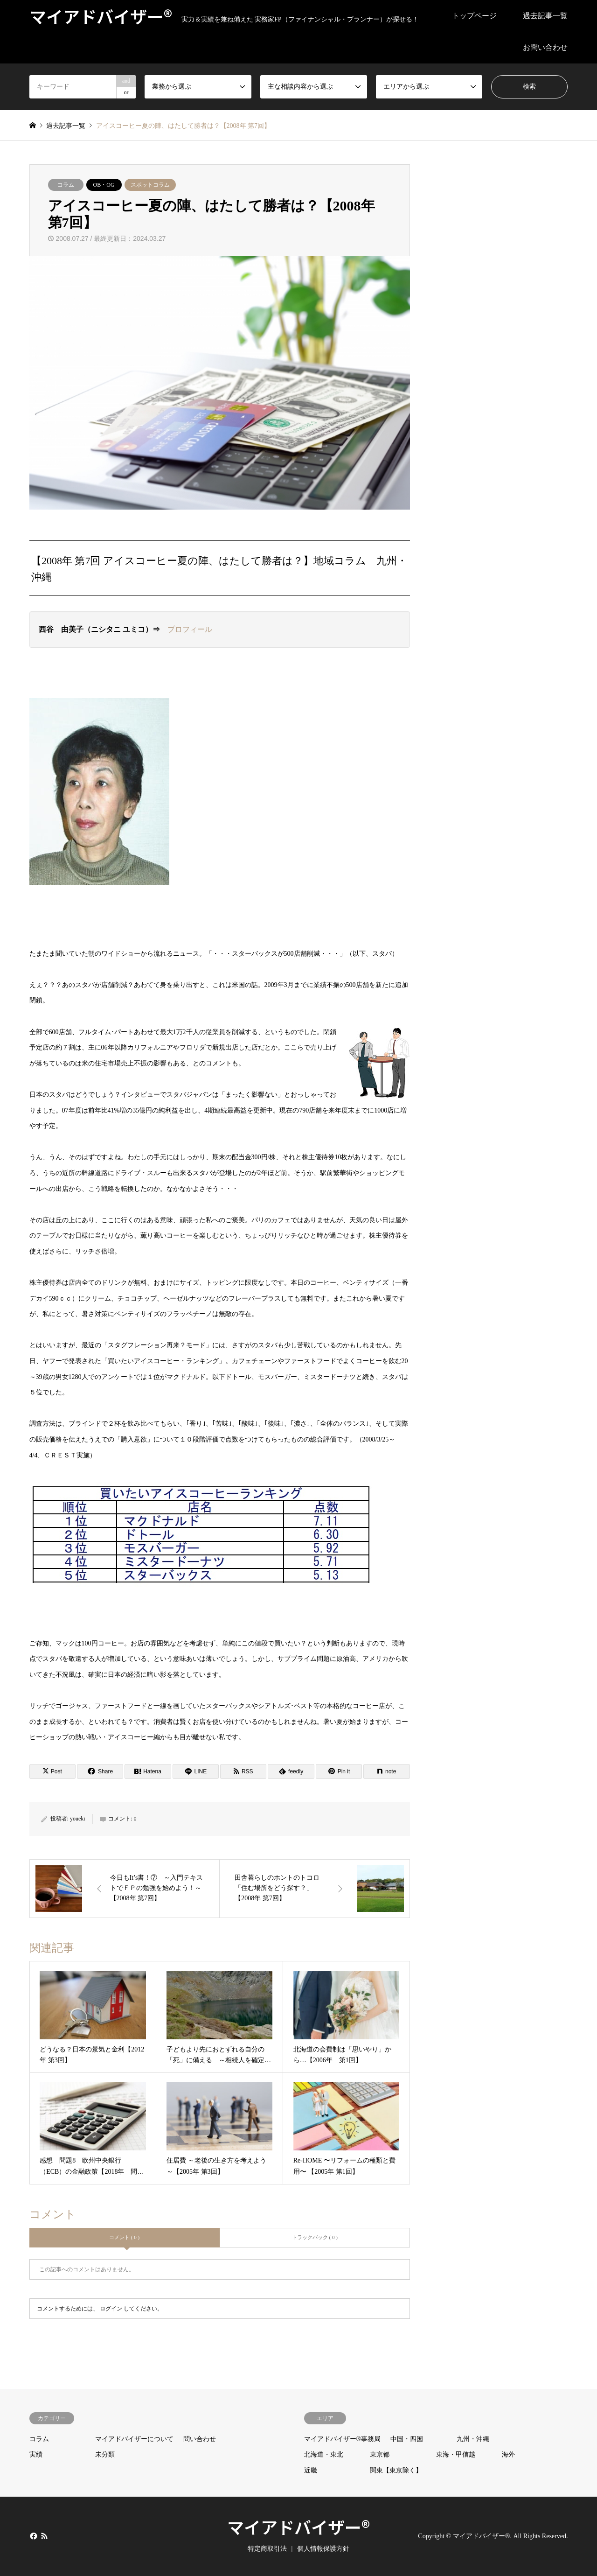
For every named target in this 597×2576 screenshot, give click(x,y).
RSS (44, 2536)
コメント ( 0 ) (124, 2237)
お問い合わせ (545, 47)
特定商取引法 (267, 2548)
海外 (508, 2454)
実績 (35, 2454)
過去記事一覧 (545, 16)
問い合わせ (199, 2439)
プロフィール (189, 629)
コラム (65, 185)
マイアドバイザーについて (134, 2439)
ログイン (111, 2308)
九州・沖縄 (473, 2439)
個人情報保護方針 (323, 2548)
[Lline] (196, 1771)
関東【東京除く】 (396, 2470)
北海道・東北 (323, 2454)
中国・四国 (406, 2439)
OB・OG (104, 185)
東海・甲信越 (455, 2454)
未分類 (105, 2454)
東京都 (379, 2454)
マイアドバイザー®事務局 (342, 2439)
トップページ (474, 16)
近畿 (310, 2470)
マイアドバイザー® (298, 2526)
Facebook (32, 2536)
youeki (77, 1818)
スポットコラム (150, 185)
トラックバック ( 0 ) (315, 2237)
